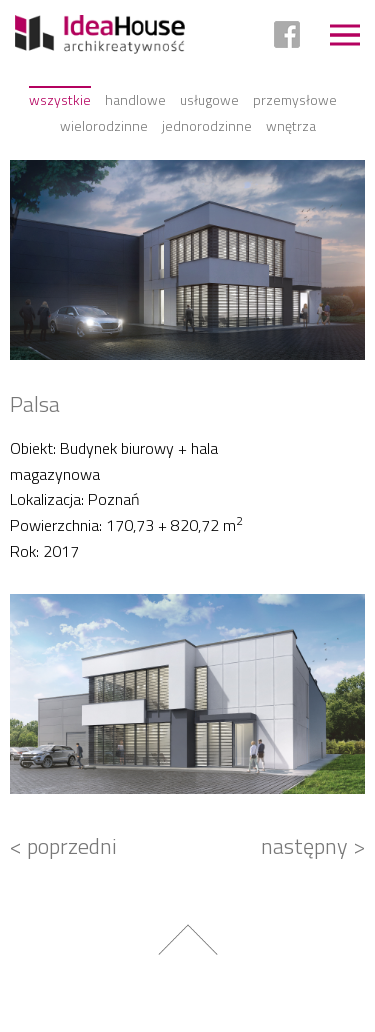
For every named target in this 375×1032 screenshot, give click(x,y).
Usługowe (209, 99)
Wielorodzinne (104, 125)
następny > (313, 846)
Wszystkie (60, 99)
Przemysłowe (295, 99)
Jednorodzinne (207, 125)
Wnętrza (291, 125)
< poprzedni (63, 846)
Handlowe (135, 99)
